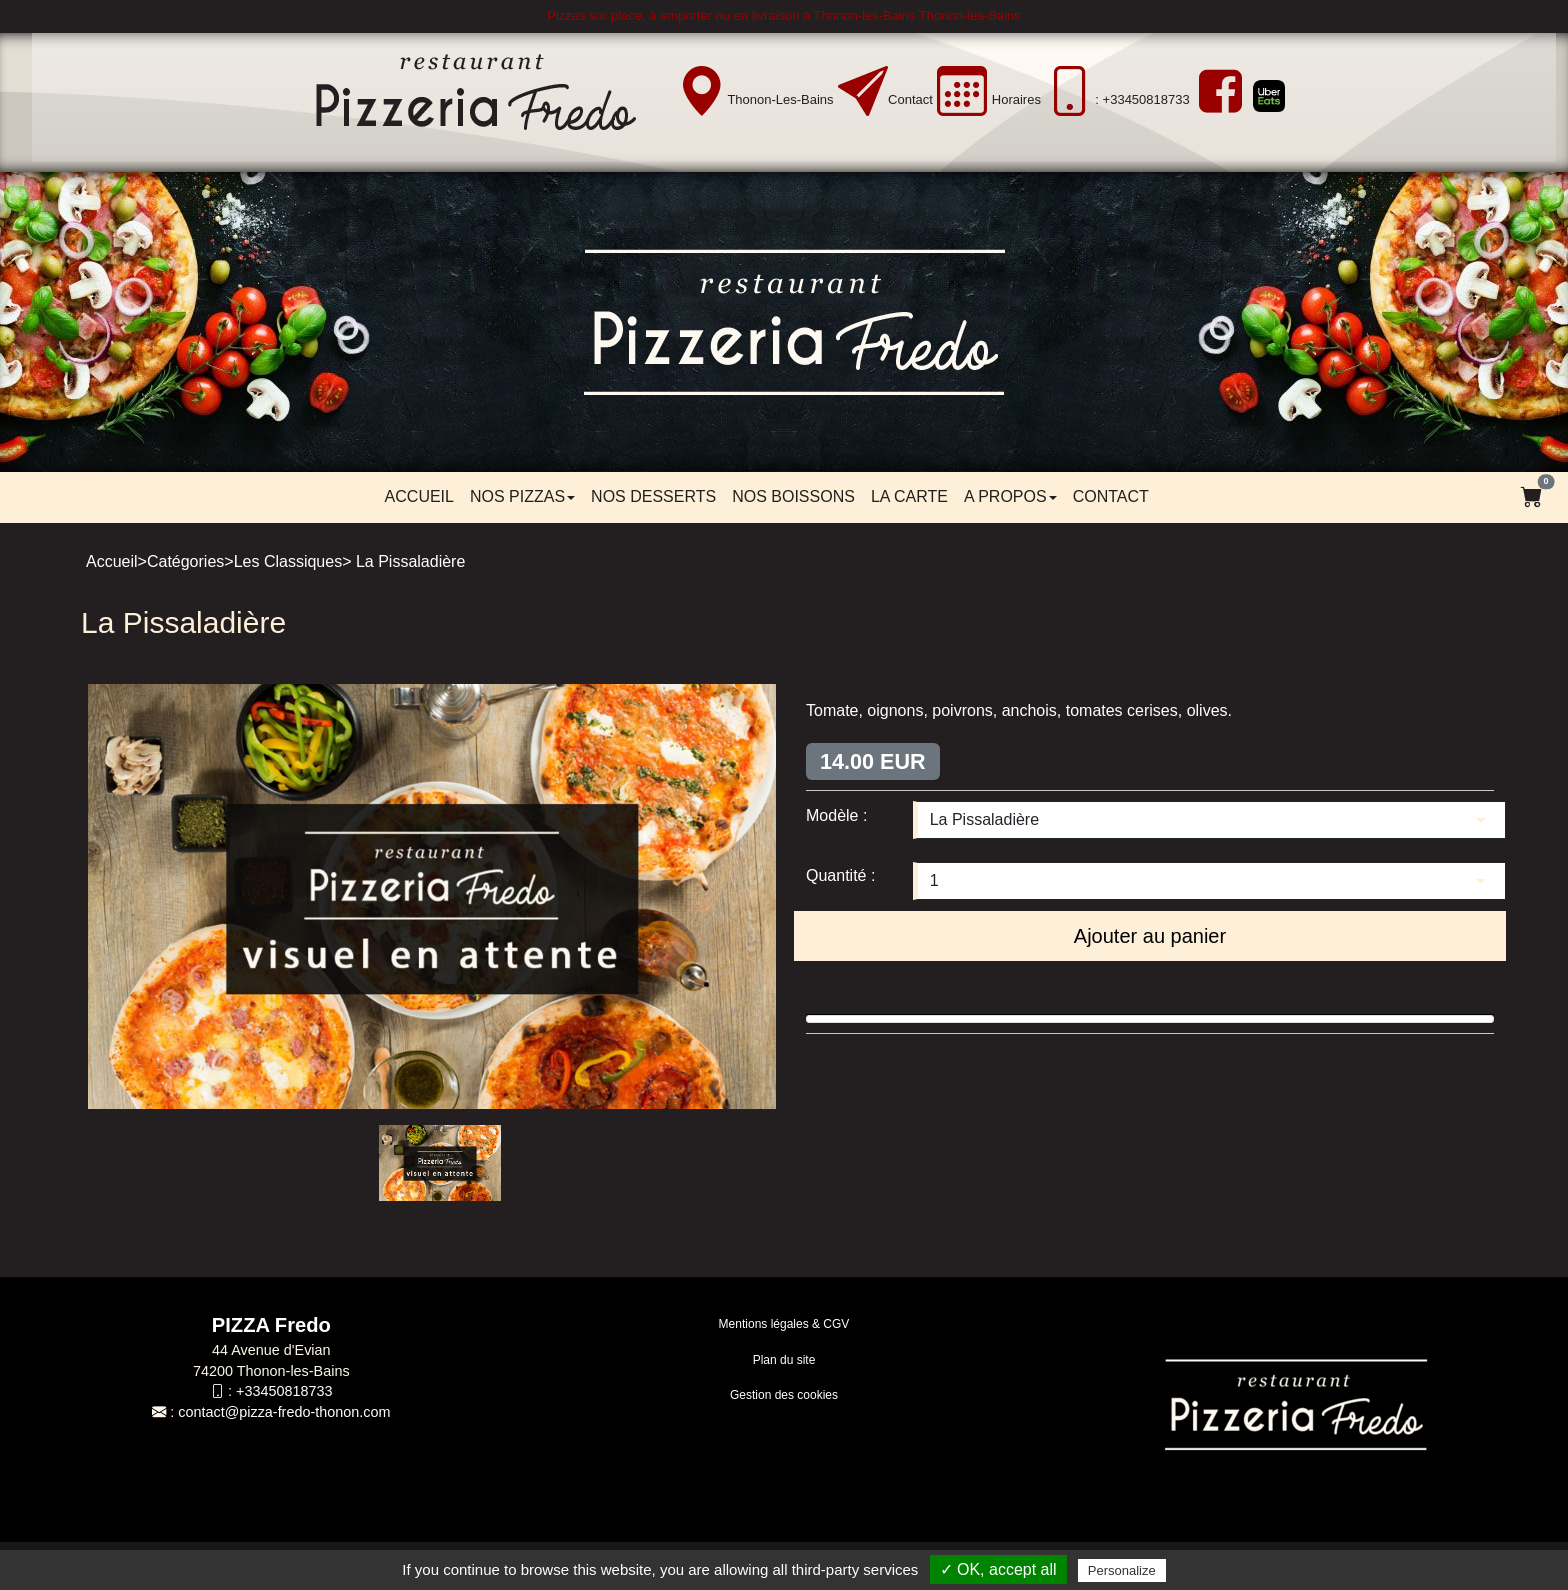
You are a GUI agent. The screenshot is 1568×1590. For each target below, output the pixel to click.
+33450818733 (284, 1391)
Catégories (185, 561)
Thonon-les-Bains (780, 99)
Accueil (419, 496)
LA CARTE (909, 496)
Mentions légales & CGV (784, 1324)
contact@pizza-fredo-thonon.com (284, 1412)
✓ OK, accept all (998, 1569)
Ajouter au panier (1150, 936)
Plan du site (784, 1360)
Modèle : (836, 815)
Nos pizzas (522, 496)
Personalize (1122, 1570)
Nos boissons (793, 496)
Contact (910, 99)
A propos (1010, 496)
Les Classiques (288, 561)
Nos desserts (653, 496)
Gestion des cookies (784, 1395)
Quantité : (840, 875)
